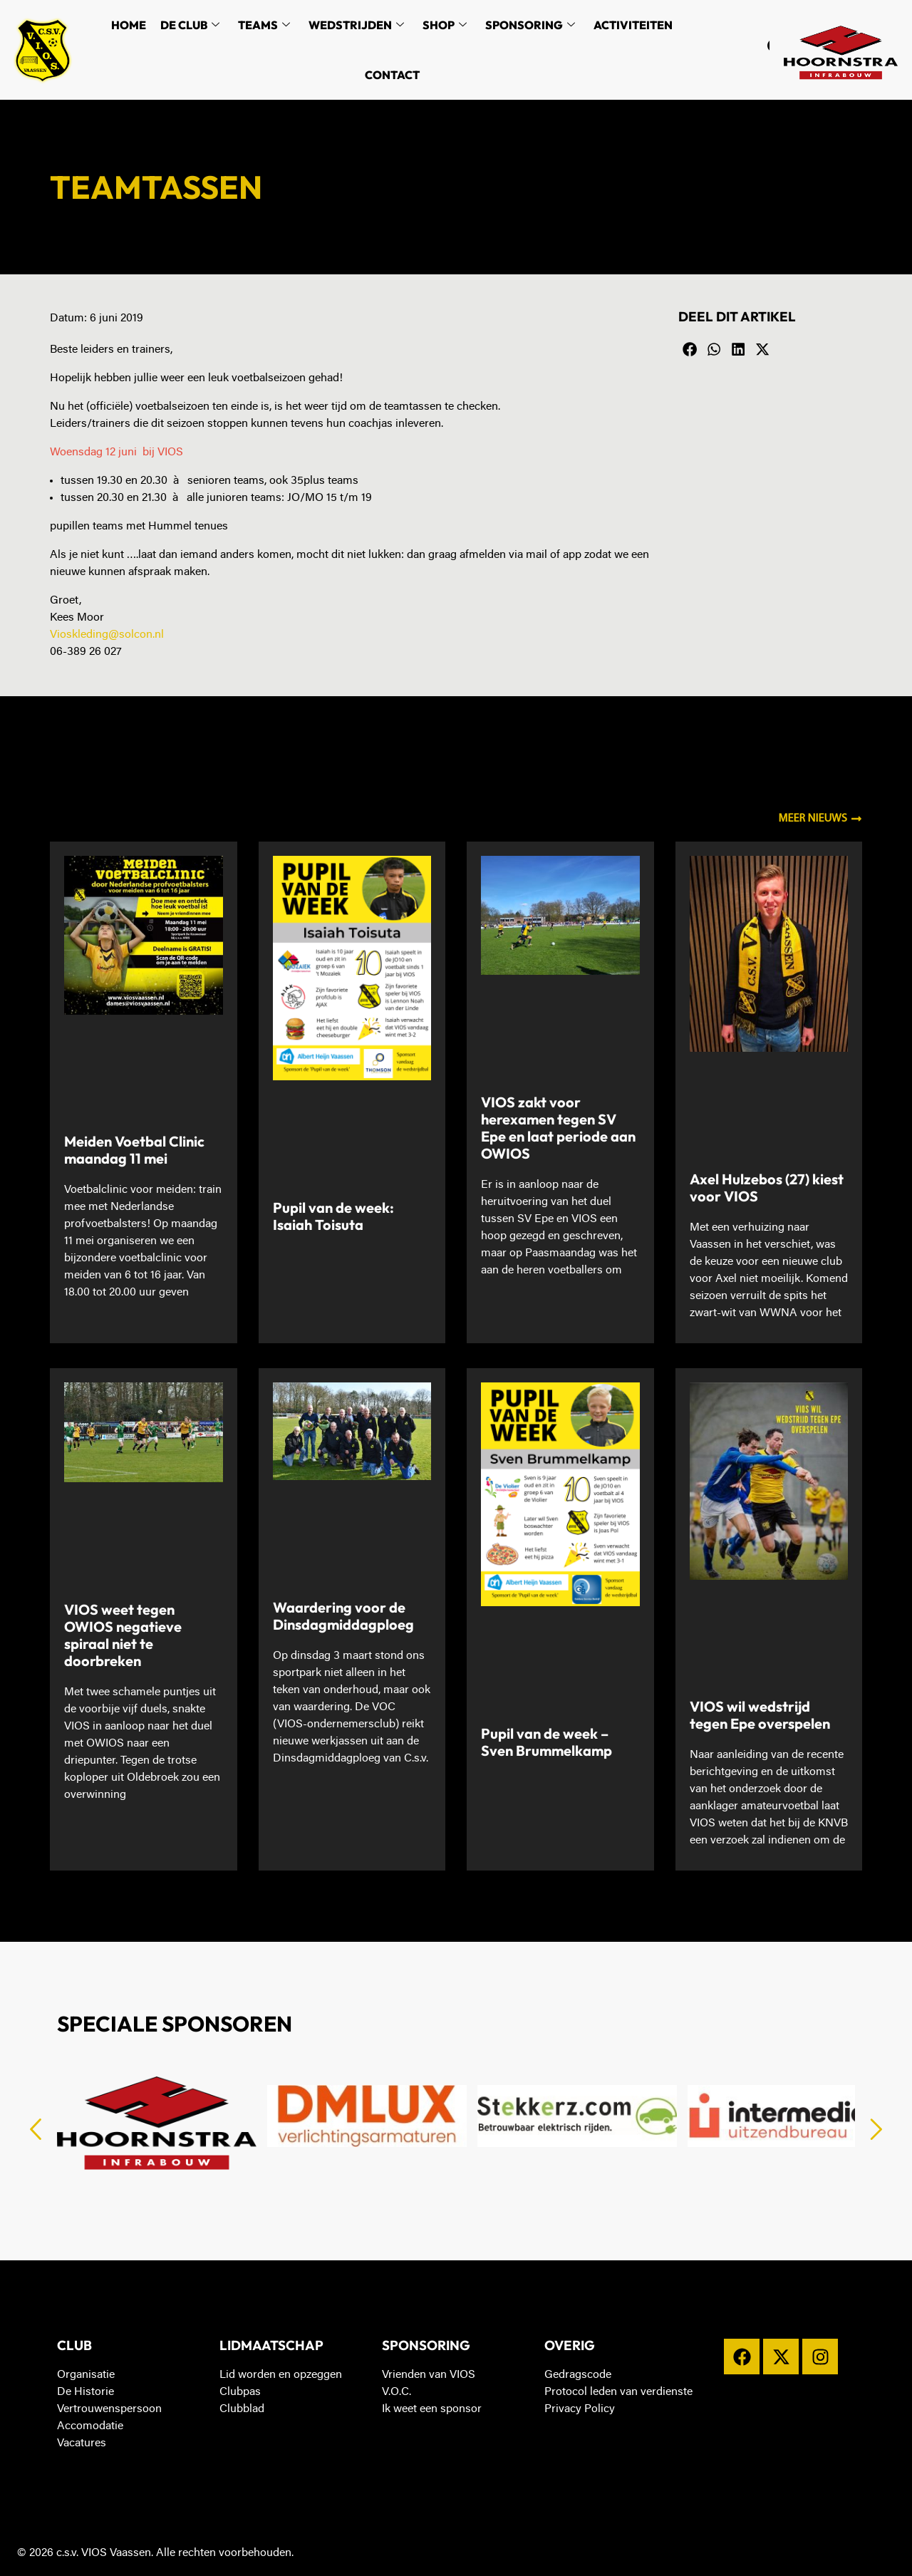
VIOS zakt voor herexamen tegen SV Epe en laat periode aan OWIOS (558, 1127)
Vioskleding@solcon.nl (107, 635)
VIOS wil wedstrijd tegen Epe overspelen (760, 1714)
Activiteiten (633, 25)
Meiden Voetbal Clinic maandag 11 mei (134, 1149)
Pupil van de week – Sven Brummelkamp (546, 1741)
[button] (690, 350)
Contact (392, 75)
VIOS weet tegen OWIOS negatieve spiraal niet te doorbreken (123, 1635)
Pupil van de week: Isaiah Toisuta (333, 1216)
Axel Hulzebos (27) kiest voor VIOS (767, 1187)
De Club (189, 25)
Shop (445, 25)
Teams (264, 25)
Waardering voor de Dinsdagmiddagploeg (343, 1615)
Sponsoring (530, 25)
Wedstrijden (356, 25)
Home (128, 25)
